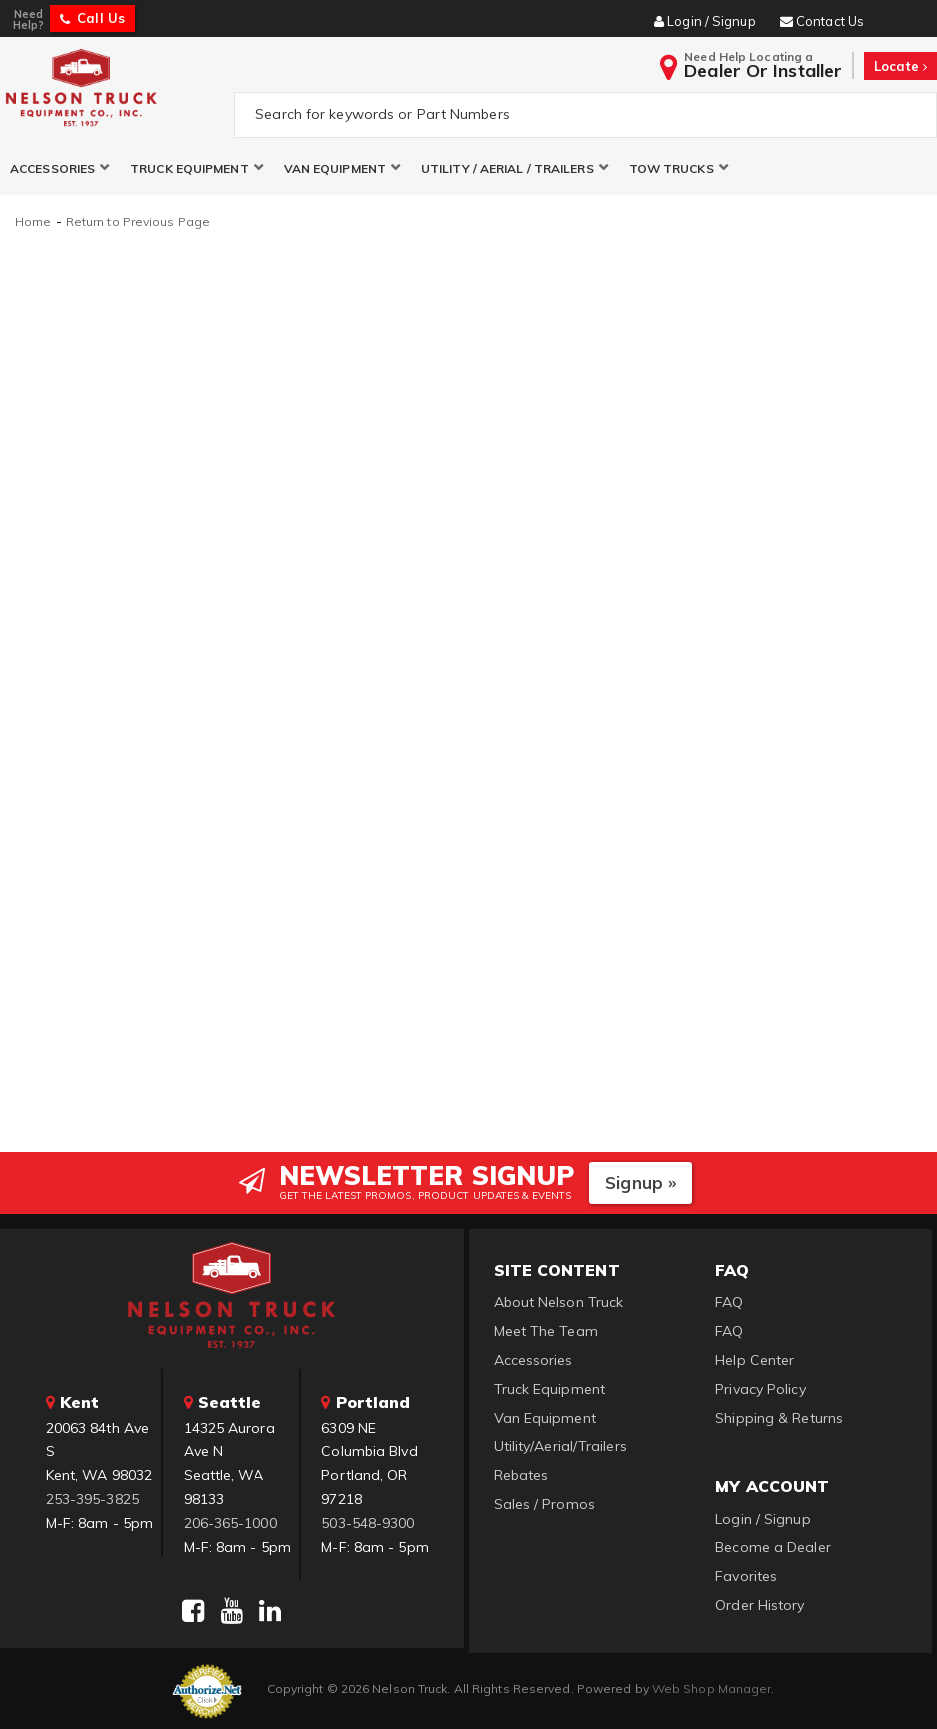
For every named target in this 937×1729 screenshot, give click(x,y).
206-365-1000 (230, 1523)
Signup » (640, 1182)
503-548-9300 (367, 1523)
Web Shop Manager (712, 1688)
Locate (900, 66)
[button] (60, 168)
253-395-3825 (92, 1499)
